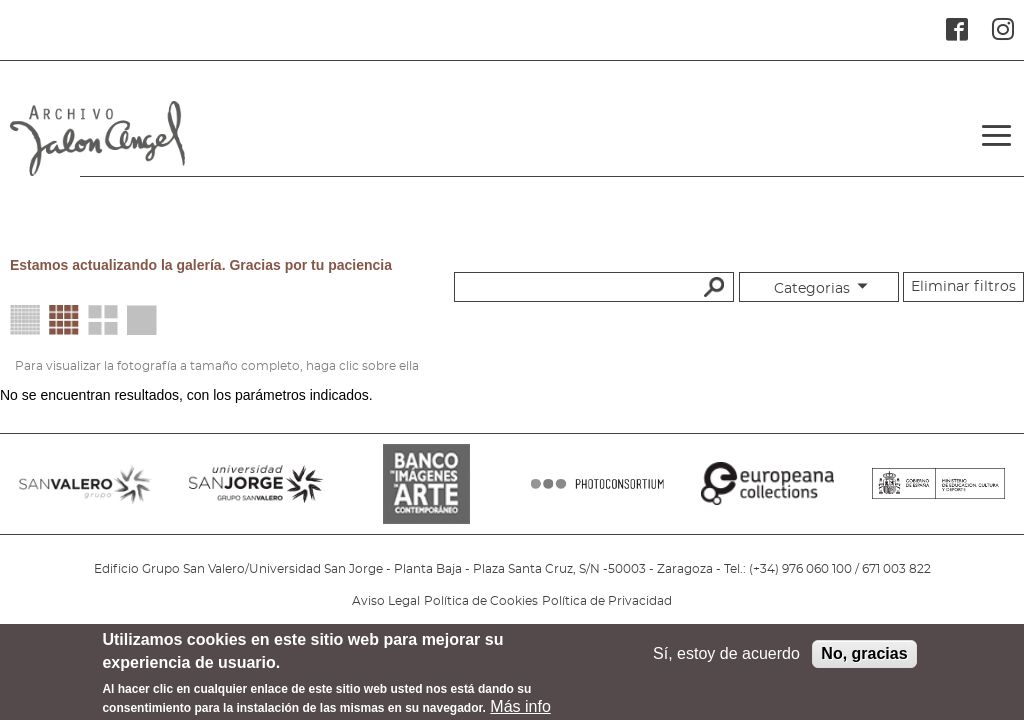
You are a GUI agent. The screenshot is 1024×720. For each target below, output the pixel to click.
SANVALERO (85, 494)
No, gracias (864, 661)
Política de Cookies (481, 601)
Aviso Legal (386, 601)
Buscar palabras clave (711, 286)
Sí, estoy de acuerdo (726, 661)
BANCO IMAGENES (426, 494)
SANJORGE (255, 494)
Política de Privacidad (607, 601)
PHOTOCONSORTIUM (597, 494)
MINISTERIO (938, 494)
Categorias (812, 289)
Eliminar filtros (963, 287)
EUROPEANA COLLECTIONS (767, 494)
